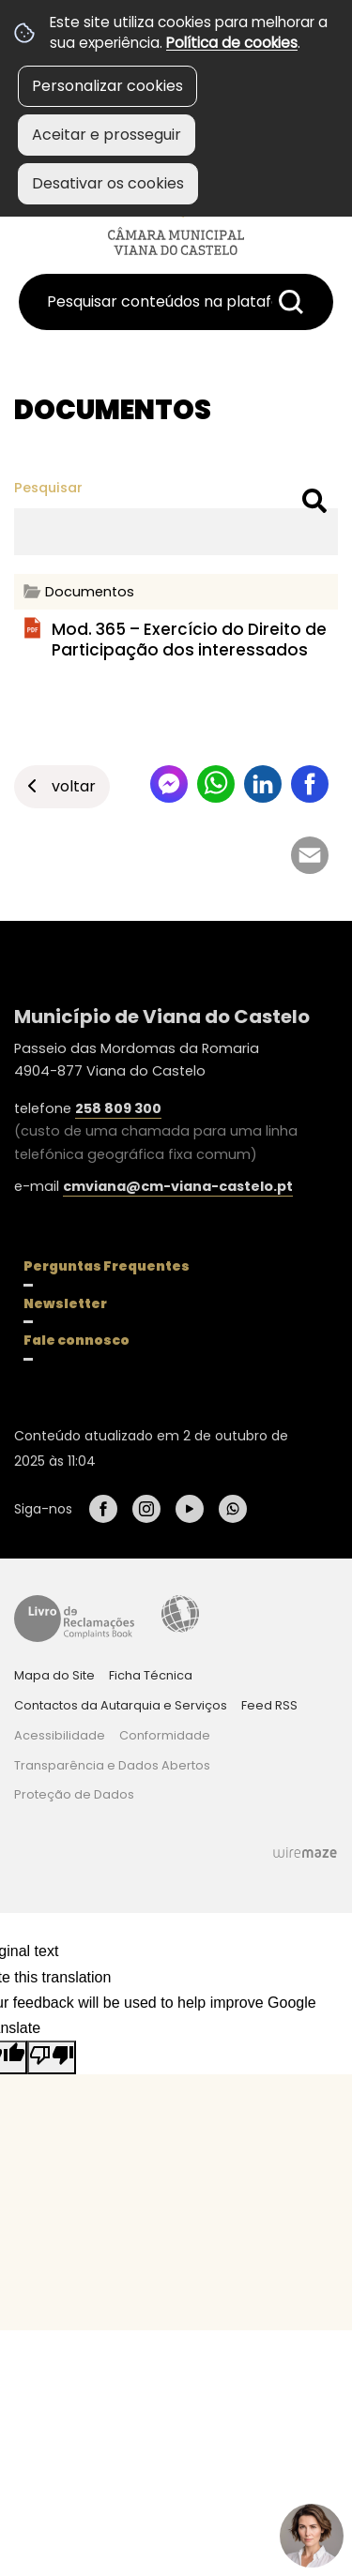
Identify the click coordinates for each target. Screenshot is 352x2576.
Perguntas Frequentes (106, 1266)
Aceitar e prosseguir (106, 134)
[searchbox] (176, 302)
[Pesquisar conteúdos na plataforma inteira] (291, 302)
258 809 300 (118, 1108)
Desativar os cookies (108, 183)
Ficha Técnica (150, 1675)
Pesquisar (48, 487)
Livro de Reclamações (74, 1618)
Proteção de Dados (74, 1794)
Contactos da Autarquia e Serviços (120, 1705)
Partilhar (310, 784)
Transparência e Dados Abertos (112, 1765)
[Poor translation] (51, 2057)
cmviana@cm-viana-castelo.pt (178, 1186)
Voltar (74, 786)
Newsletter (65, 1303)
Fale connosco (76, 1340)
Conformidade (164, 1735)
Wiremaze (305, 1852)
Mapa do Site (54, 1675)
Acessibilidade (180, 1614)
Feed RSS (269, 1705)
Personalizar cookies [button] (107, 86)
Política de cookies (232, 43)
